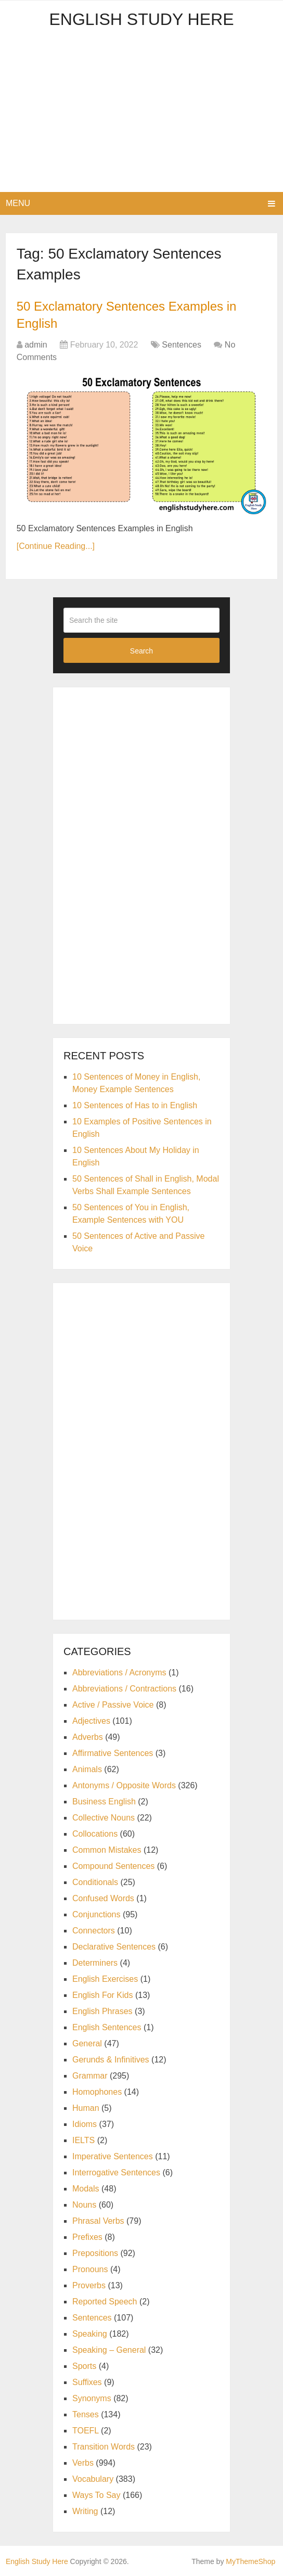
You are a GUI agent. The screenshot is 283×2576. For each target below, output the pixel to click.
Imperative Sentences (112, 2156)
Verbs (83, 2462)
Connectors (93, 1930)
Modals (85, 2188)
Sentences (181, 344)
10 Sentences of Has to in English (134, 1105)
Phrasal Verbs (98, 2220)
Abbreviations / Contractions (124, 1688)
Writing (85, 2511)
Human (85, 2108)
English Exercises (105, 1979)
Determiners (95, 1962)
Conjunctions (96, 1914)
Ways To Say (96, 2495)
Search (141, 651)
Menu (18, 203)
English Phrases (102, 2011)
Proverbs (89, 2285)
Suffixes (87, 2382)
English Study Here (141, 19)
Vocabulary (92, 2479)
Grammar (90, 2075)
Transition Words (103, 2446)
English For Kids (102, 1995)
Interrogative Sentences (116, 2172)
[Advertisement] (141, 114)
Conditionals (95, 1882)
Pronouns (90, 2269)
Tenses (85, 2414)
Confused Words (103, 1898)
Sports (84, 2366)
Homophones (97, 2091)
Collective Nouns (103, 1817)
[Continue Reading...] (56, 546)
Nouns (84, 2204)
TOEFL (85, 2430)
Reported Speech (104, 2301)
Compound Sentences (113, 1866)
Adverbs (87, 1737)
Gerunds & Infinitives (110, 2059)
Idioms (84, 2124)
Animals (87, 1769)
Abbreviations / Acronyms (119, 1672)
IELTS (83, 2140)
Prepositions (95, 2253)
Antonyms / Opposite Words (124, 1785)
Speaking (89, 2333)
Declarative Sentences (114, 1946)
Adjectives (91, 1720)
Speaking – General (109, 2350)
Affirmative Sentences (112, 1753)
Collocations (95, 1833)
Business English (104, 1801)
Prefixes (87, 2237)
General (87, 2043)
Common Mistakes (106, 1850)
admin (35, 344)
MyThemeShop (250, 2561)
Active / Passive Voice (113, 1704)
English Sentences (107, 2027)
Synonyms (91, 2398)
